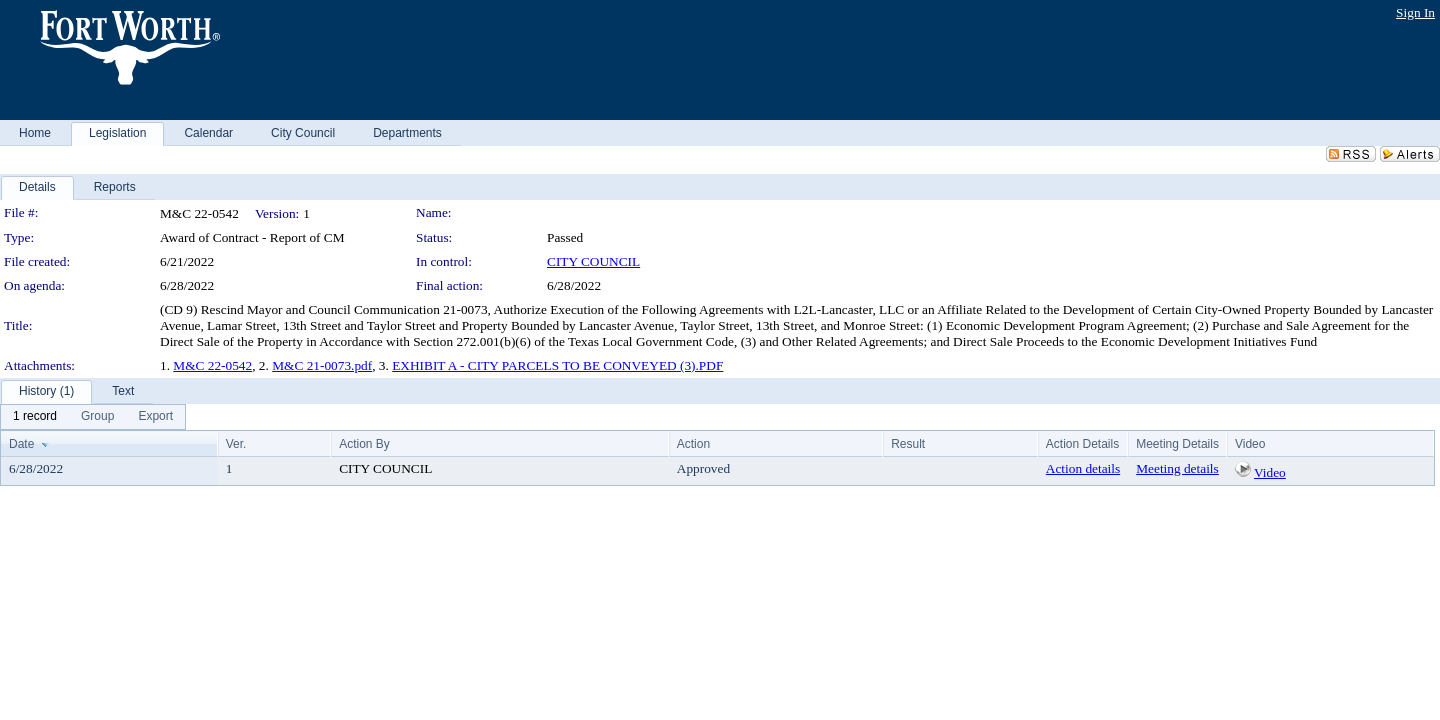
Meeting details (1177, 468)
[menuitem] (35, 417)
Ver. (236, 444)
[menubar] (93, 417)
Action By (364, 444)
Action (693, 444)
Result (908, 444)
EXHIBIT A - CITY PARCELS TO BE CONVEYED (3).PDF (557, 365)
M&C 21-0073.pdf (322, 365)
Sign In (1415, 12)
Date (21, 444)
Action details (1083, 468)
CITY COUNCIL (593, 261)
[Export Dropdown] (155, 417)
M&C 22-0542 (212, 365)
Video (1270, 472)
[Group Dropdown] (97, 417)
